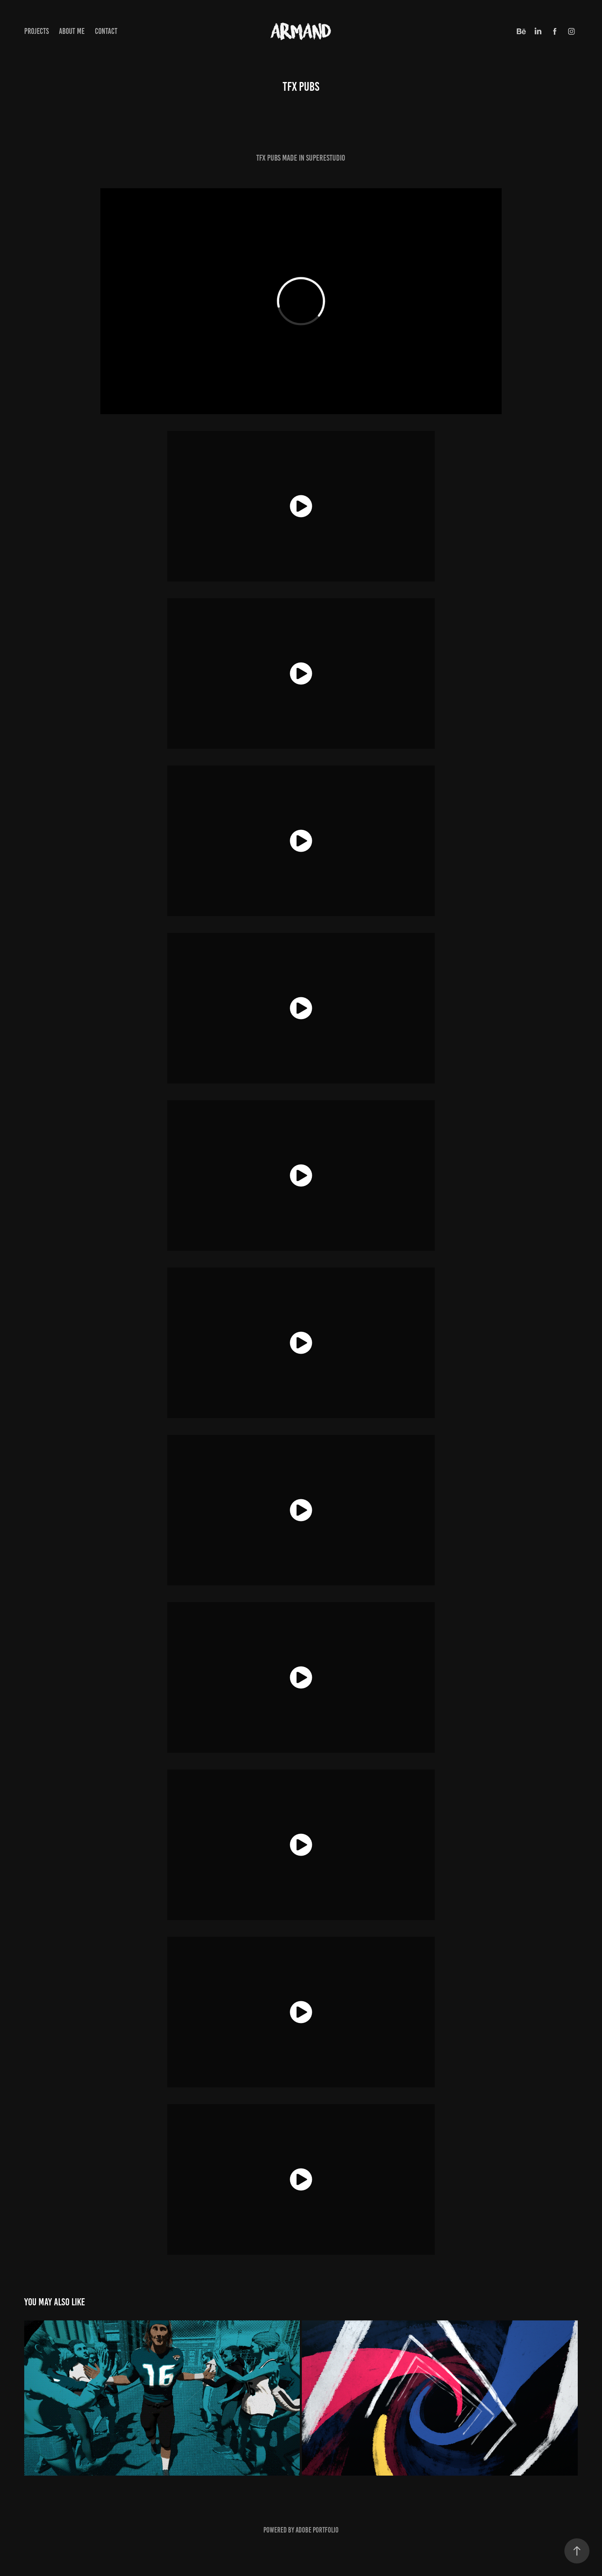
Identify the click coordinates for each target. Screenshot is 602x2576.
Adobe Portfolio (317, 2530)
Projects (36, 31)
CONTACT (106, 31)
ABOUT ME (71, 31)
